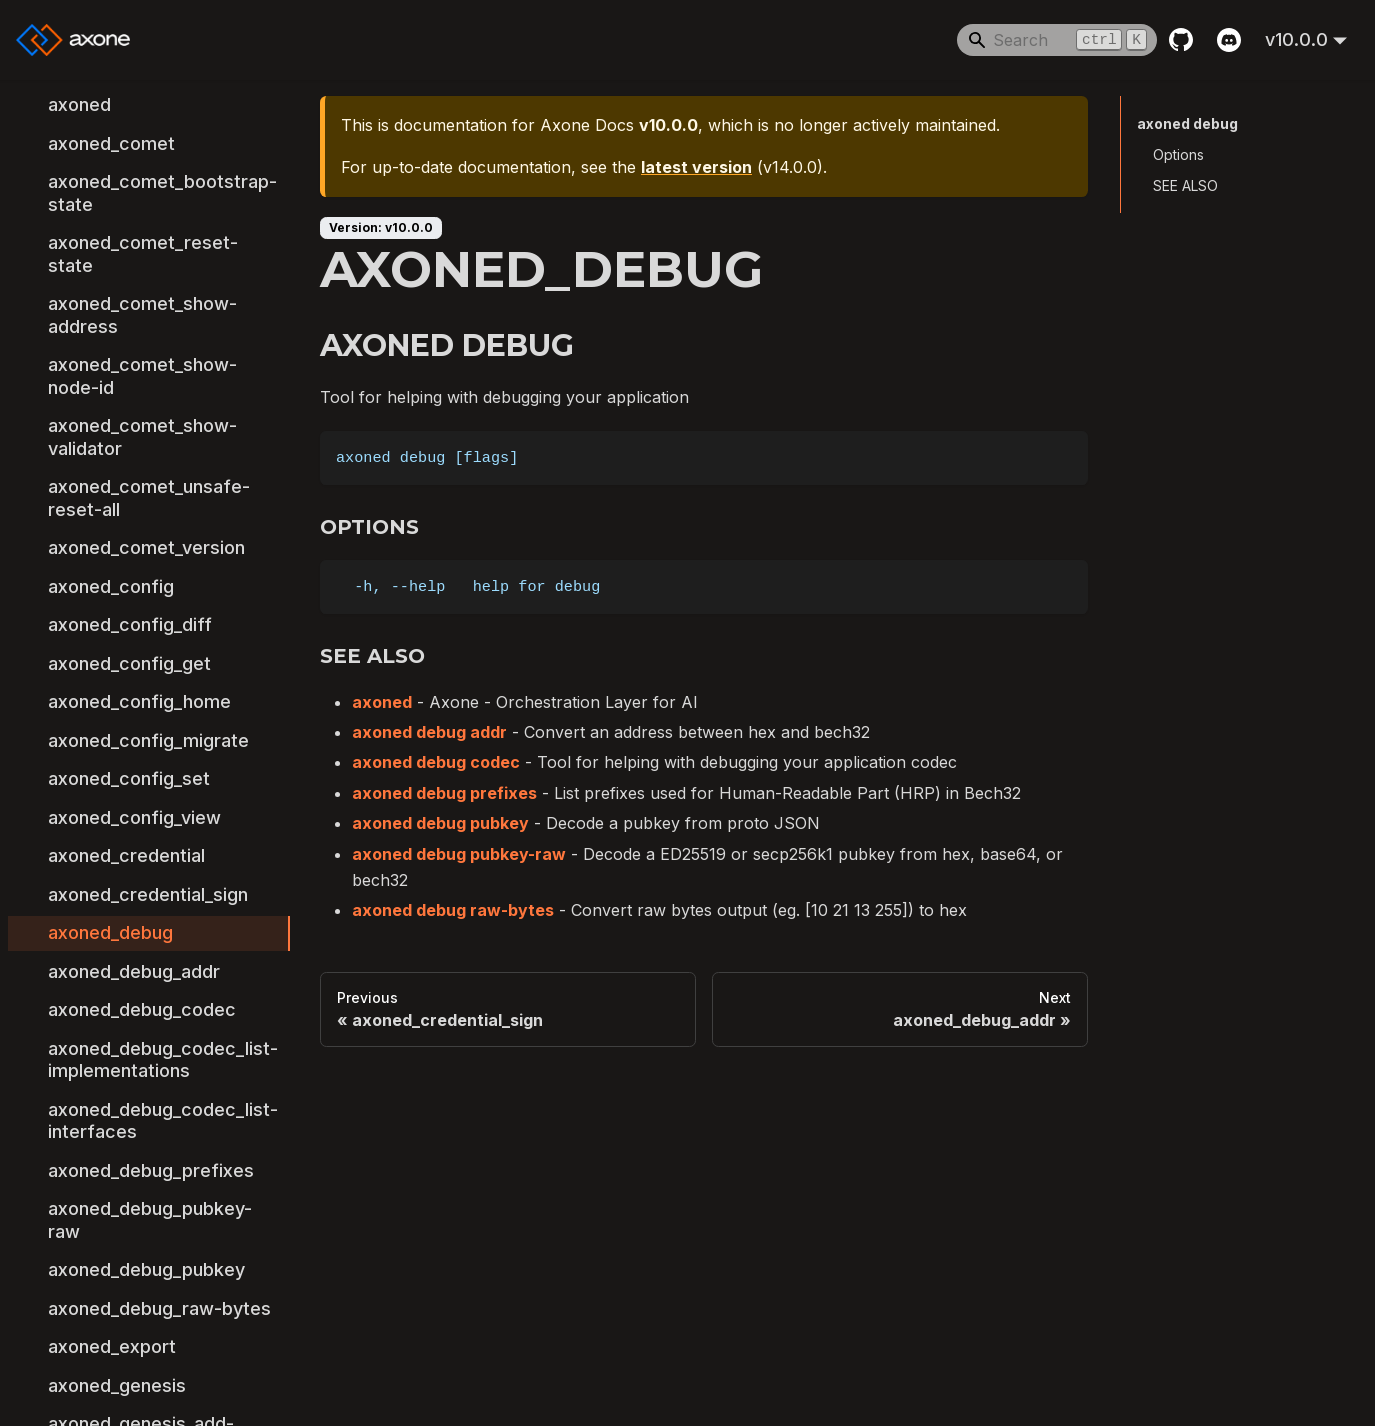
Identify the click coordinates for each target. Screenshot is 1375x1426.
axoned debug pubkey (440, 823)
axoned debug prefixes (444, 793)
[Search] (1057, 40)
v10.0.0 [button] (1296, 39)
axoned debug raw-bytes (453, 910)
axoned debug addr (429, 732)
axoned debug (1186, 123)
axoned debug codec (436, 762)
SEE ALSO (1185, 185)
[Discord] (1229, 40)
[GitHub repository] (1181, 40)
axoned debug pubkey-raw (459, 854)
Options (1178, 154)
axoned (382, 702)
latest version (696, 167)
